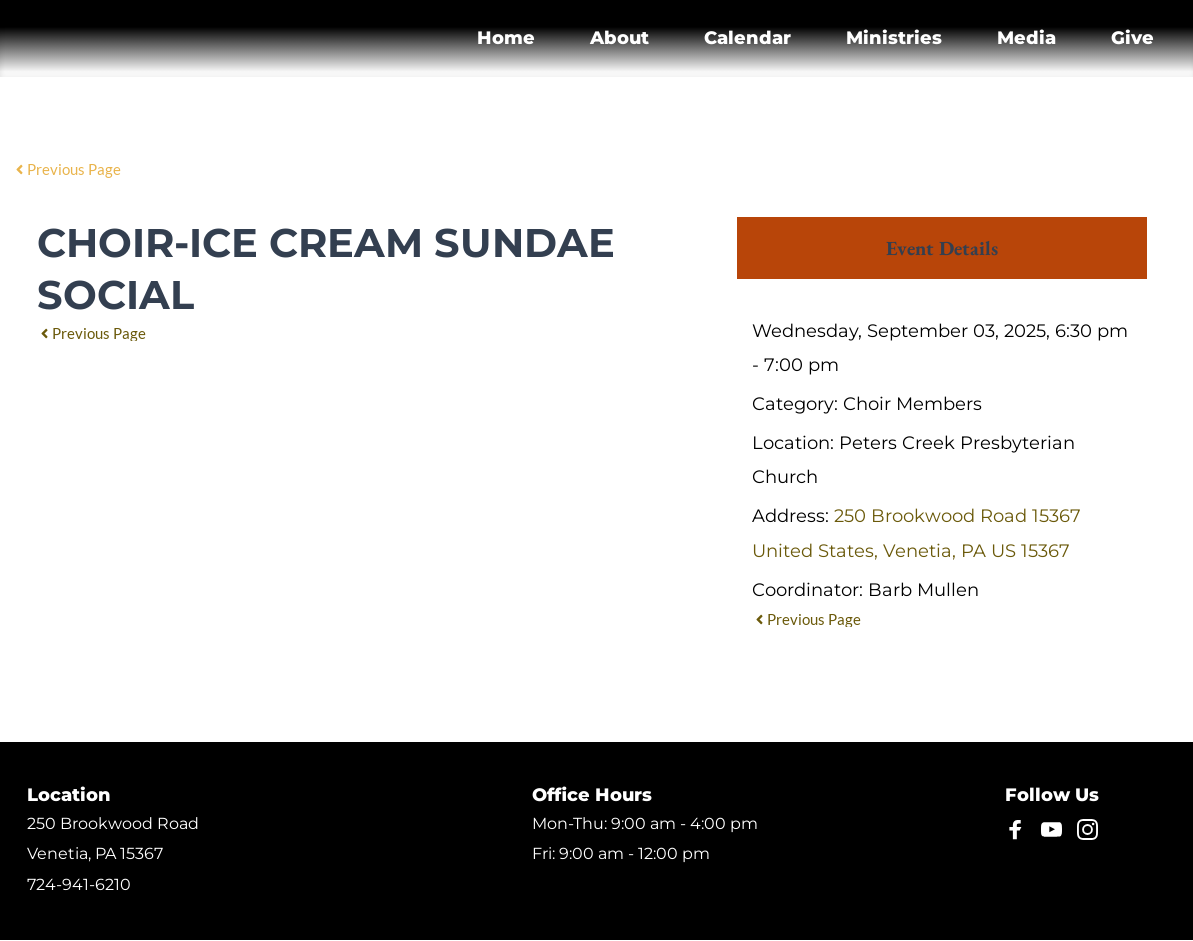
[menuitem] (506, 38)
